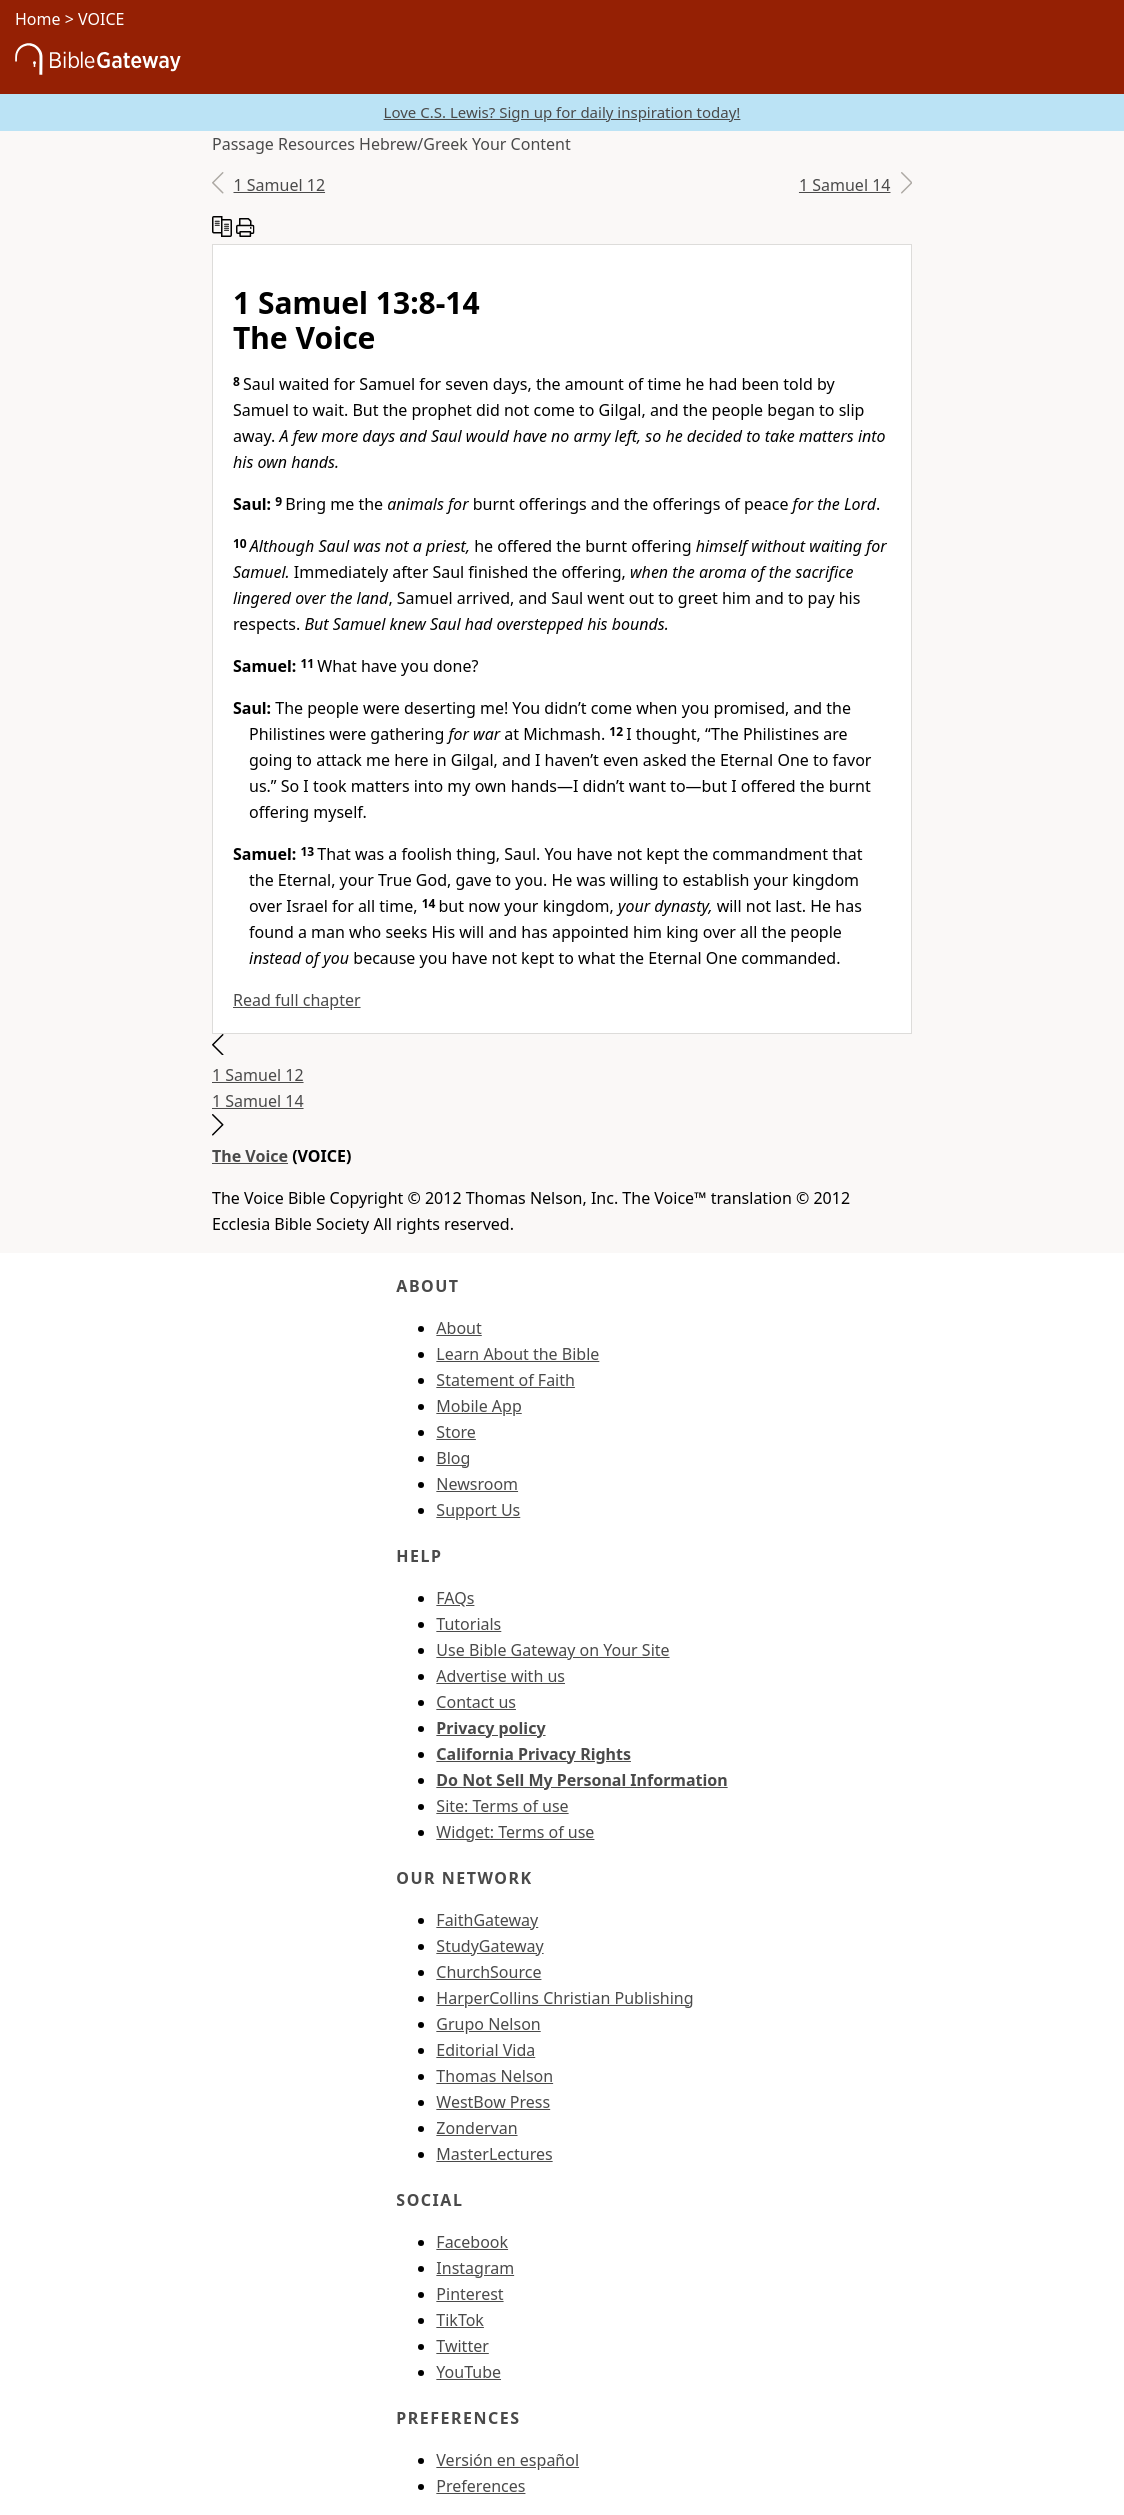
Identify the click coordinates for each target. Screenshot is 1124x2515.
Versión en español (507, 2460)
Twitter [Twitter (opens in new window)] (462, 2346)
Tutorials (468, 1624)
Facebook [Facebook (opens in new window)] (472, 2242)
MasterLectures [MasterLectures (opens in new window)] (494, 2154)
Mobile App (478, 1406)
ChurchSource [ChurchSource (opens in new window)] (488, 1972)
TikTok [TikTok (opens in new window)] (460, 2320)
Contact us (476, 1702)
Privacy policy (490, 1728)
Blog (453, 1458)
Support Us (478, 1510)
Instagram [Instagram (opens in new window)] (475, 2268)
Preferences (480, 2486)
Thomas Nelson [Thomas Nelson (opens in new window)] (494, 2076)
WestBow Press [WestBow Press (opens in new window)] (493, 2102)
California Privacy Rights (533, 1754)
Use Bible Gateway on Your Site (552, 1650)
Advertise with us (500, 1676)
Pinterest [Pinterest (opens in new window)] (469, 2294)
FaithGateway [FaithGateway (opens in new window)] (487, 1920)
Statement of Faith (505, 1380)
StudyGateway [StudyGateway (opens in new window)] (489, 1946)
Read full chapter (297, 1000)
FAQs (455, 1598)
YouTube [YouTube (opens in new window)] (468, 2372)
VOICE (101, 19)
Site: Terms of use (502, 1806)
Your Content (521, 144)
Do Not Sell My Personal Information (581, 1780)
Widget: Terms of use (515, 1832)
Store (456, 1432)
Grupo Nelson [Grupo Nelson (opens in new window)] (488, 2024)
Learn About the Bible (517, 1354)
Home (38, 19)
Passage (243, 144)
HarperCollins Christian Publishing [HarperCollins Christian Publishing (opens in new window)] (564, 1998)
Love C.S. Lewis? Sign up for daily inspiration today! (562, 112)
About (458, 1328)
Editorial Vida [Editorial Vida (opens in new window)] (485, 2050)
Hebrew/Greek (413, 144)
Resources (316, 144)
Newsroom (477, 1484)
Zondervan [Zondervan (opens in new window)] (476, 2128)
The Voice (250, 1156)
